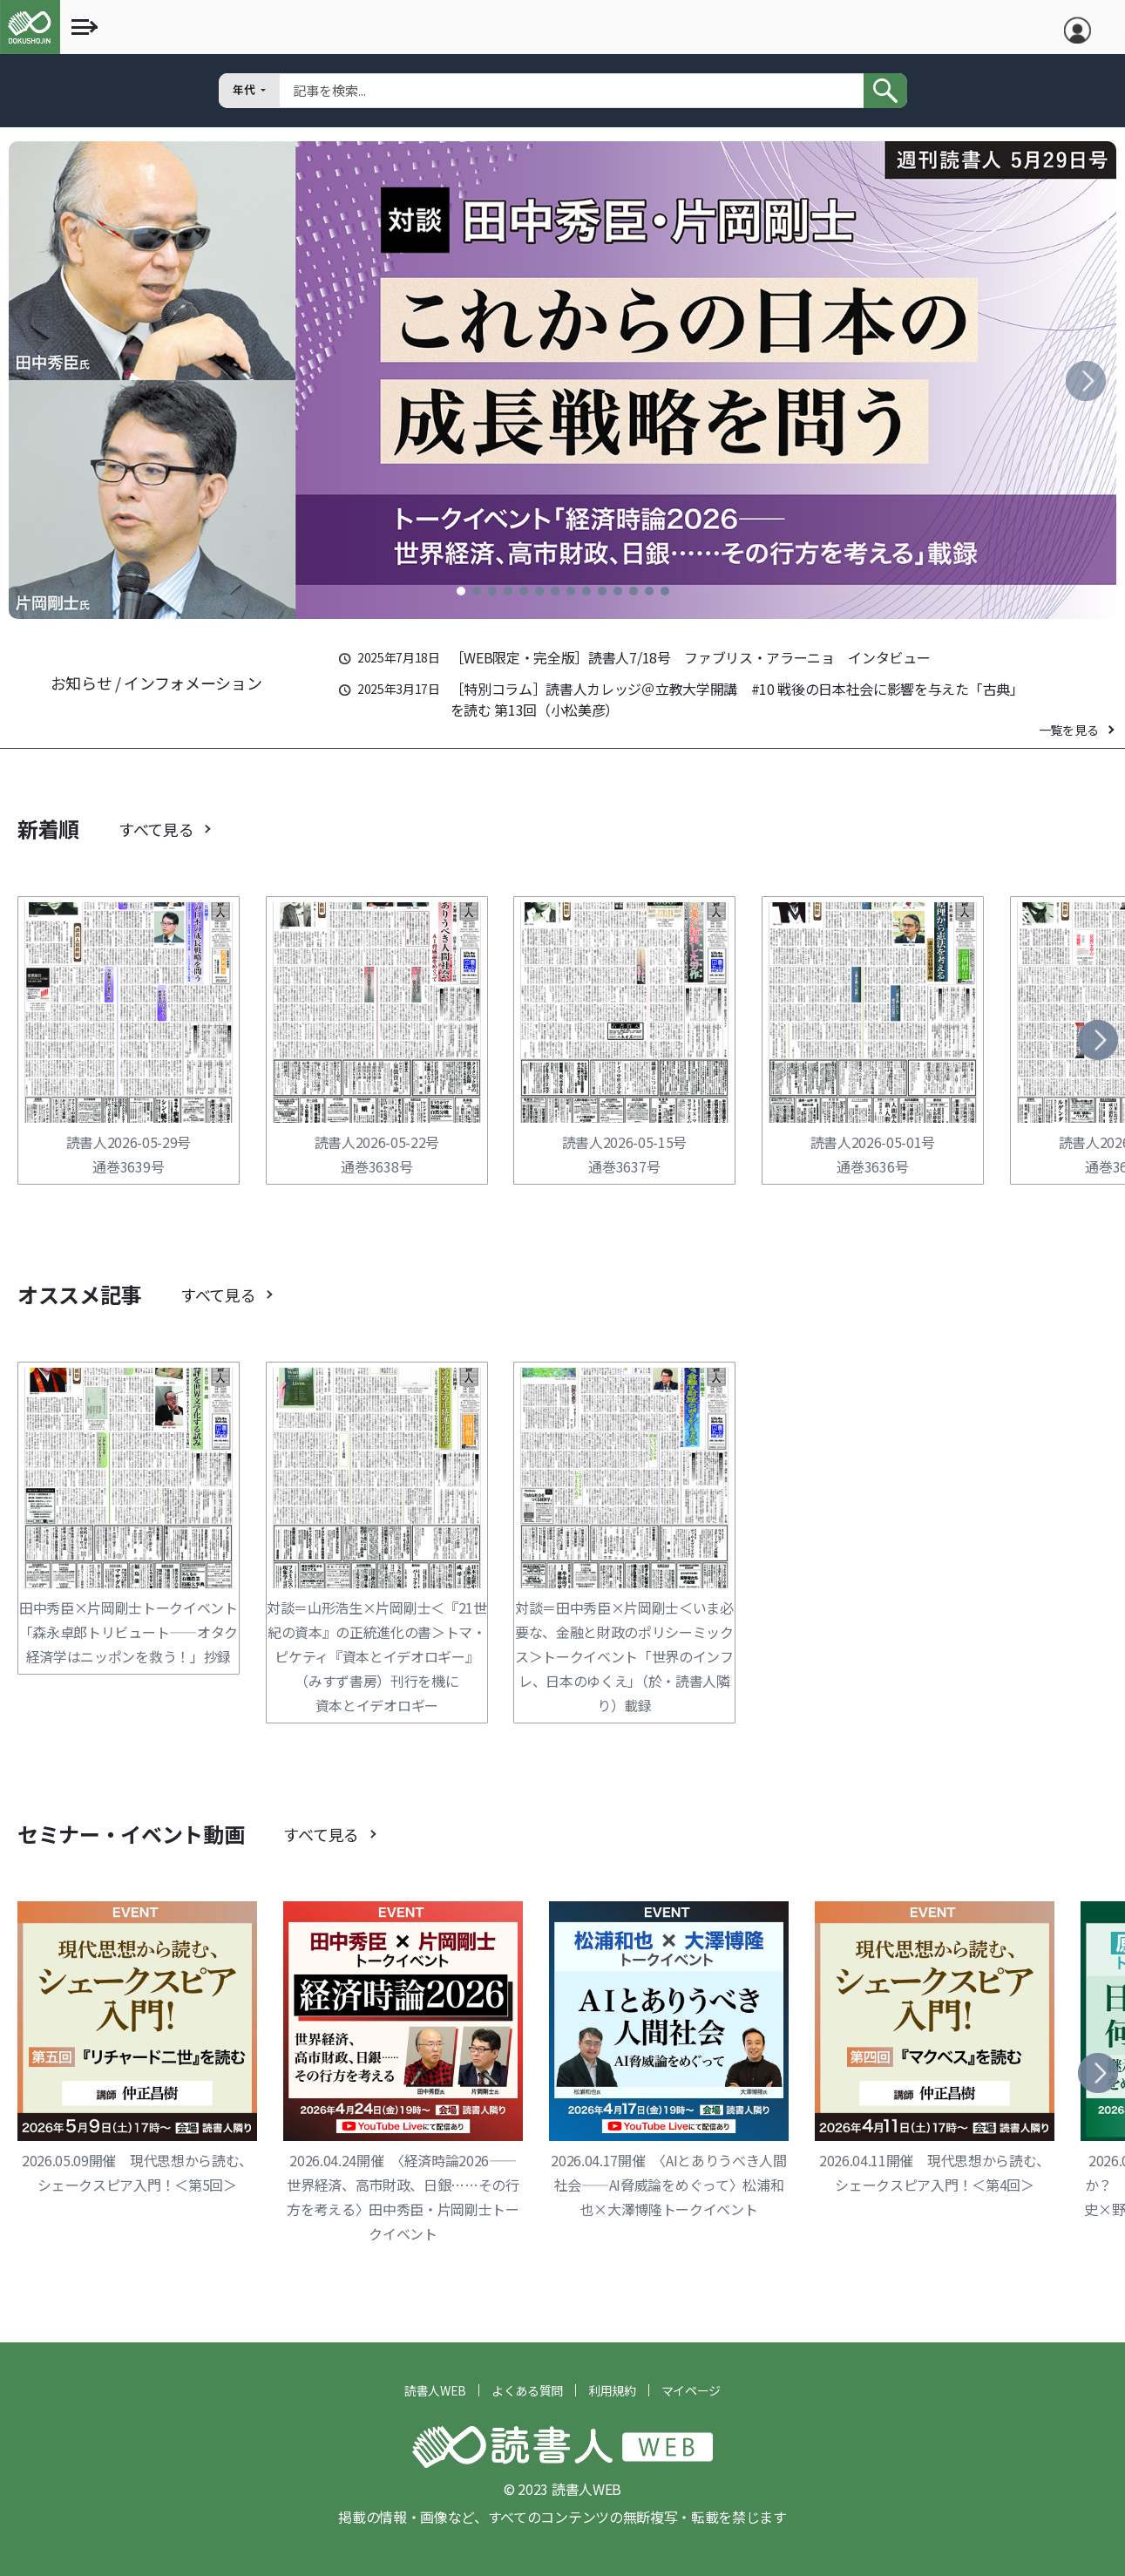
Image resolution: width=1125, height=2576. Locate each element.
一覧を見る (1068, 729)
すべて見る (156, 829)
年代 (245, 89)
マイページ (691, 2390)
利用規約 (612, 2390)
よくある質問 (527, 2390)
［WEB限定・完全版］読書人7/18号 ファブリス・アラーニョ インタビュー (691, 657)
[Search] (571, 90)
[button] (461, 591)
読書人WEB (435, 2390)
